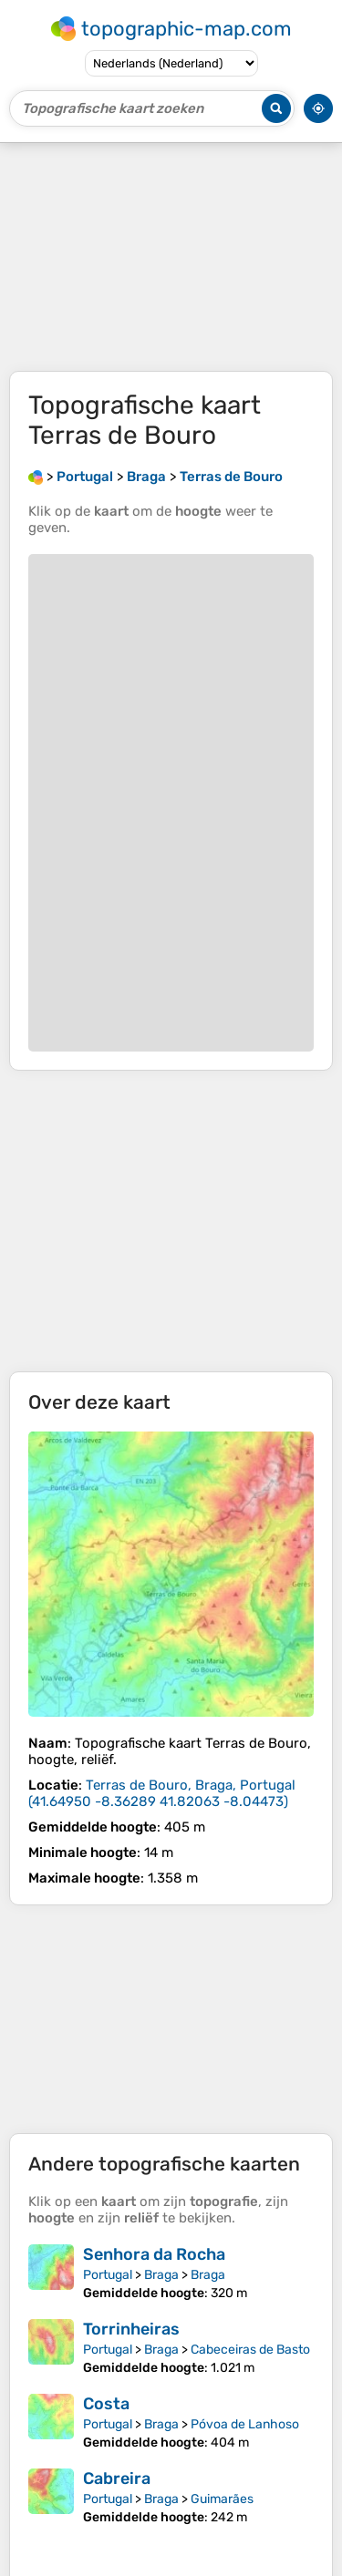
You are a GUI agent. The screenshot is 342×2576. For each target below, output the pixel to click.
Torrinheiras (131, 2329)
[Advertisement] (171, 257)
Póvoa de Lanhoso (245, 2424)
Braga (161, 2275)
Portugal (107, 2275)
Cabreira (116, 2478)
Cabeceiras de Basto (250, 2349)
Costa (106, 2404)
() (161, 1793)
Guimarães (222, 2499)
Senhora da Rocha (154, 2254)
